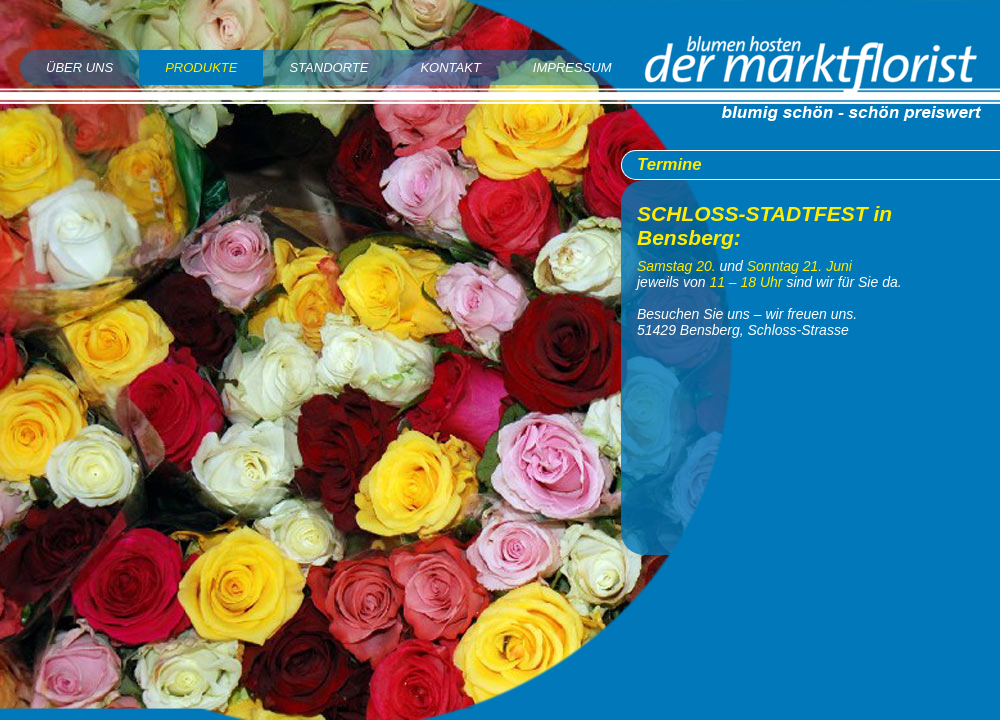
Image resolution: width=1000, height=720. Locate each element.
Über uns (79, 67)
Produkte (201, 67)
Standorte (328, 67)
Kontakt (450, 67)
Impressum (572, 67)
